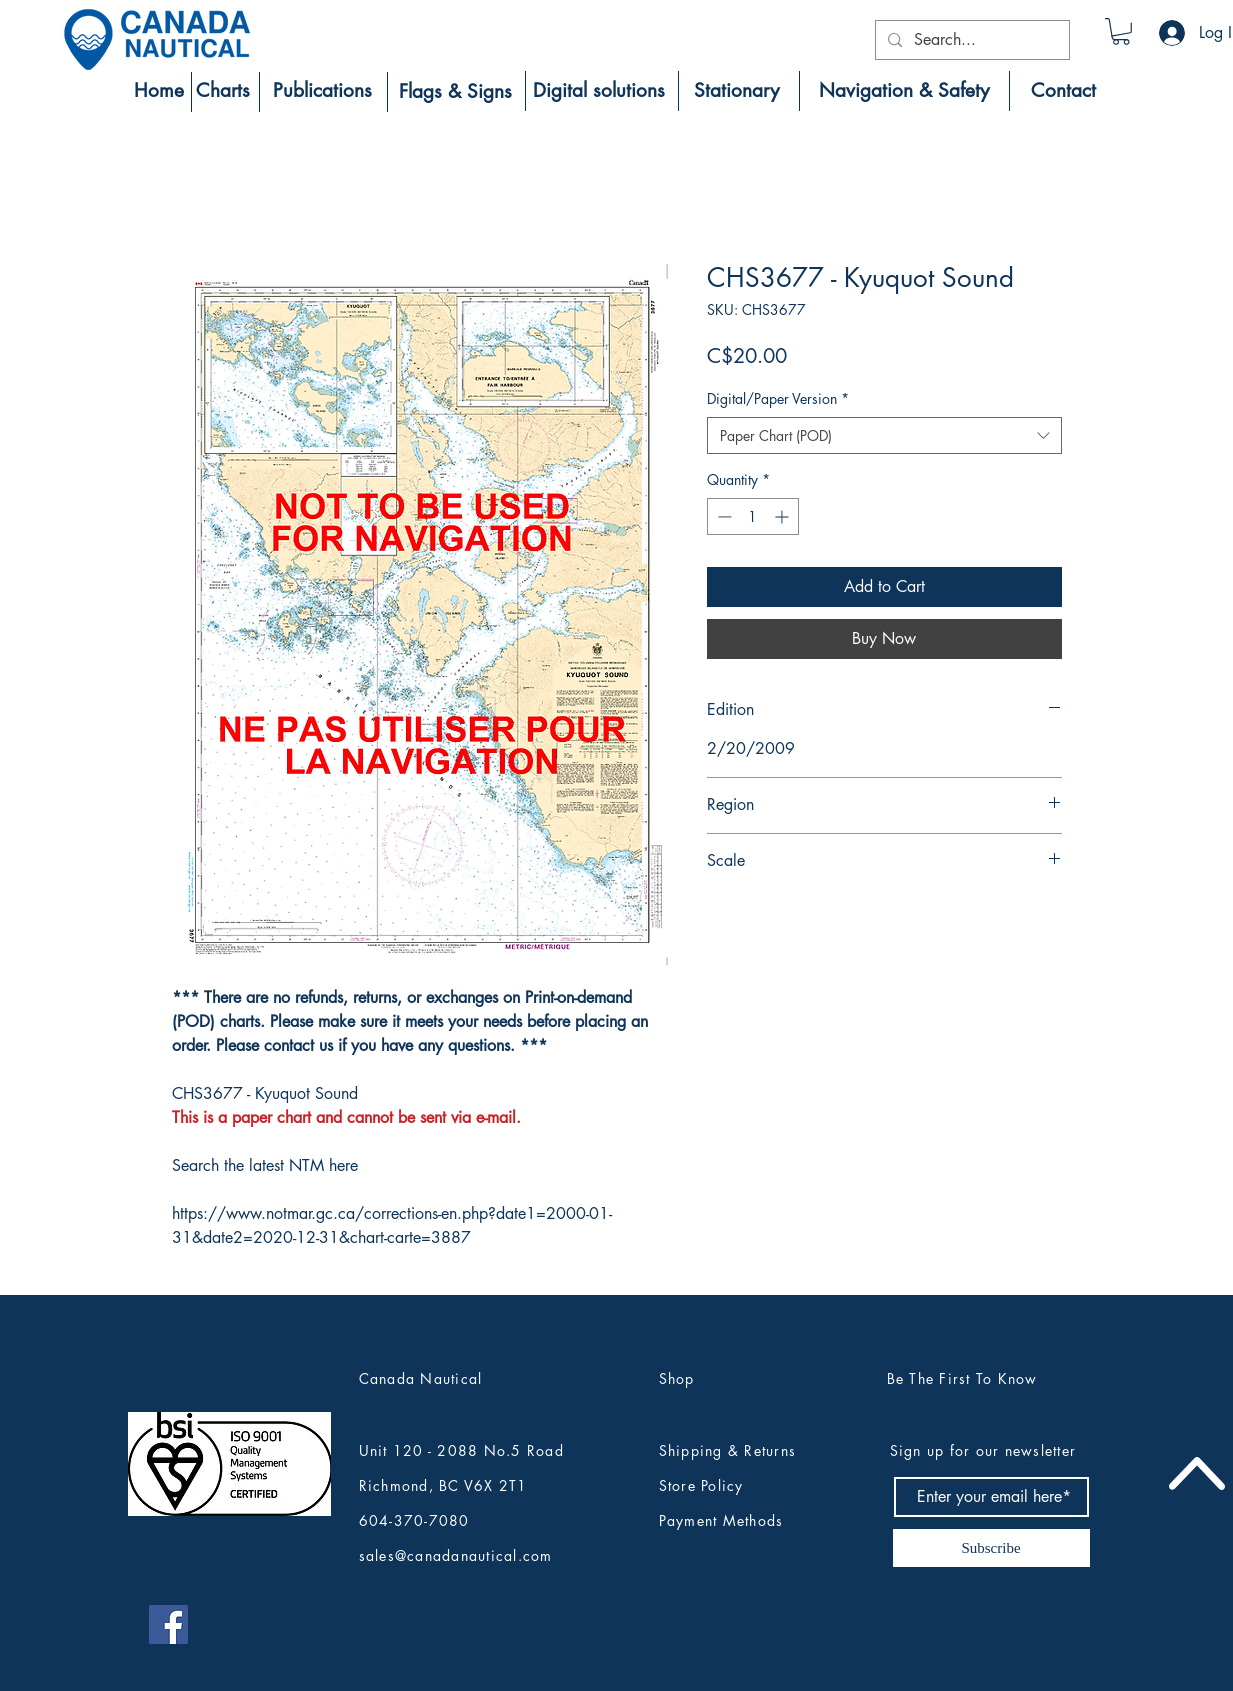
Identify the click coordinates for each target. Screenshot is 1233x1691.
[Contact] (1063, 91)
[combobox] (884, 436)
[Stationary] (737, 91)
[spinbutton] (753, 516)
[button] (1121, 31)
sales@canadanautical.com (456, 1555)
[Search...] (970, 40)
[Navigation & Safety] (904, 91)
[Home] (159, 91)
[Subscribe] (991, 1548)
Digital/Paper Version (778, 398)
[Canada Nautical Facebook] (168, 1624)
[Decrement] (722, 516)
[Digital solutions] (599, 91)
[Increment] (783, 516)
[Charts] (223, 91)
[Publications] (323, 91)
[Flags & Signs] (455, 92)
